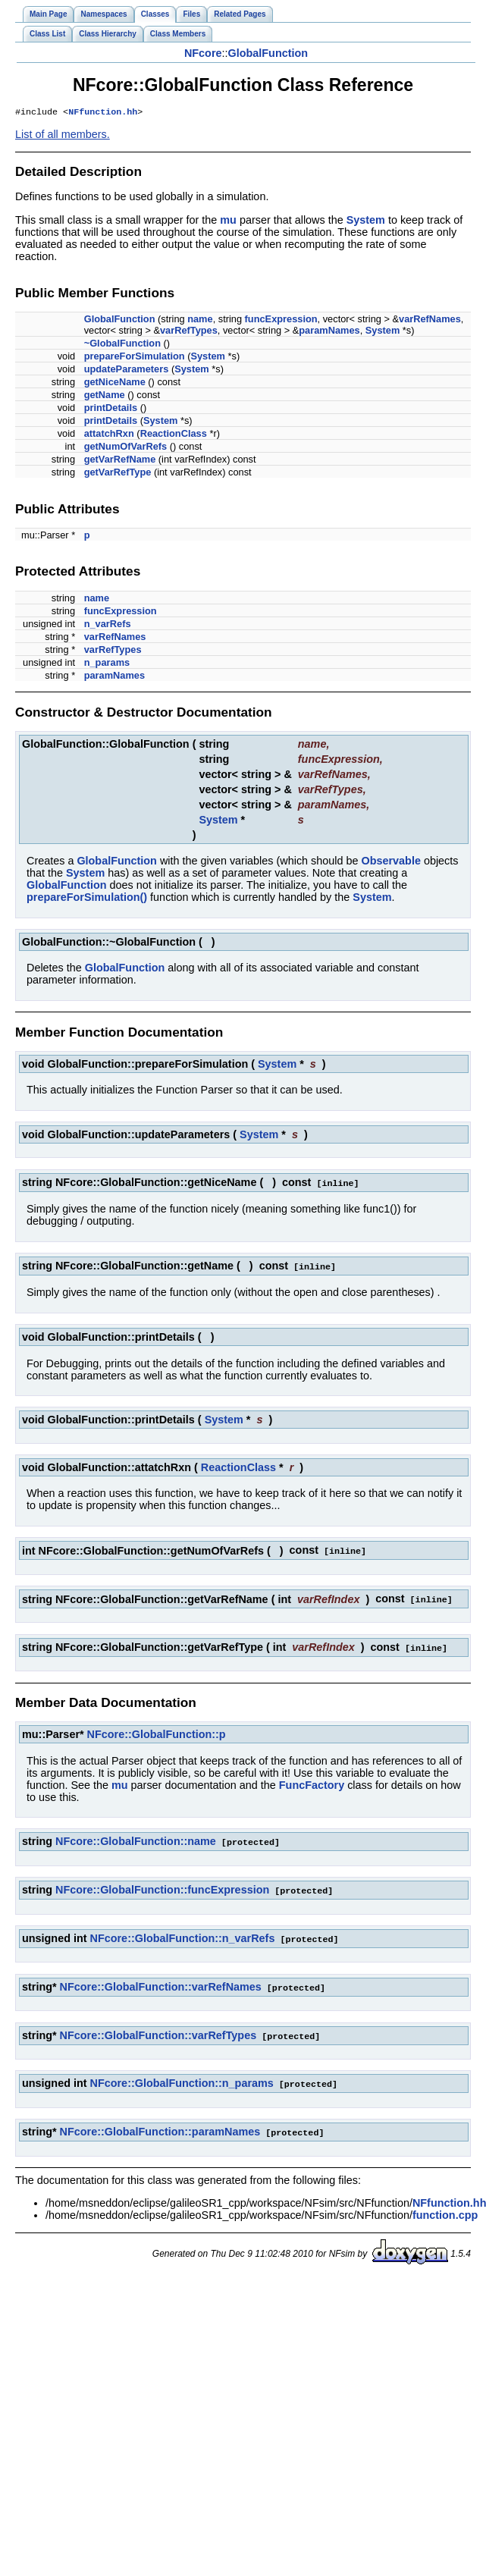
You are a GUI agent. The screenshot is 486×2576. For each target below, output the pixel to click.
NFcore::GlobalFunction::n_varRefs (182, 1934)
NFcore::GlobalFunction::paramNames (160, 2125)
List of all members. (62, 136)
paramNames (329, 331)
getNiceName (115, 383)
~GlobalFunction (122, 344)
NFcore (203, 53)
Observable (391, 862)
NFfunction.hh (102, 113)
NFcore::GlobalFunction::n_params (182, 2077)
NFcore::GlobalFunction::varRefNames (161, 1982)
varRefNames (430, 320)
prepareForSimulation (134, 357)
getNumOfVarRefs (126, 447)
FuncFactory (311, 1783)
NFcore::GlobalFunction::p (156, 1732)
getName (104, 396)
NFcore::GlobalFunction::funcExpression (162, 1887)
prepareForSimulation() (87, 899)
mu (228, 221)
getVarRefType (118, 473)
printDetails (110, 409)
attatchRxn (109, 435)
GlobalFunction (268, 53)
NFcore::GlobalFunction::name (135, 1839)
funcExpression (281, 320)
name (199, 320)
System (365, 221)
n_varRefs (107, 625)
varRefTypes (189, 331)
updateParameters (126, 370)
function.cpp (445, 2207)
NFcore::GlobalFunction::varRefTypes (158, 2030)
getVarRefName (120, 460)
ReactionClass (173, 435)
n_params (107, 664)
